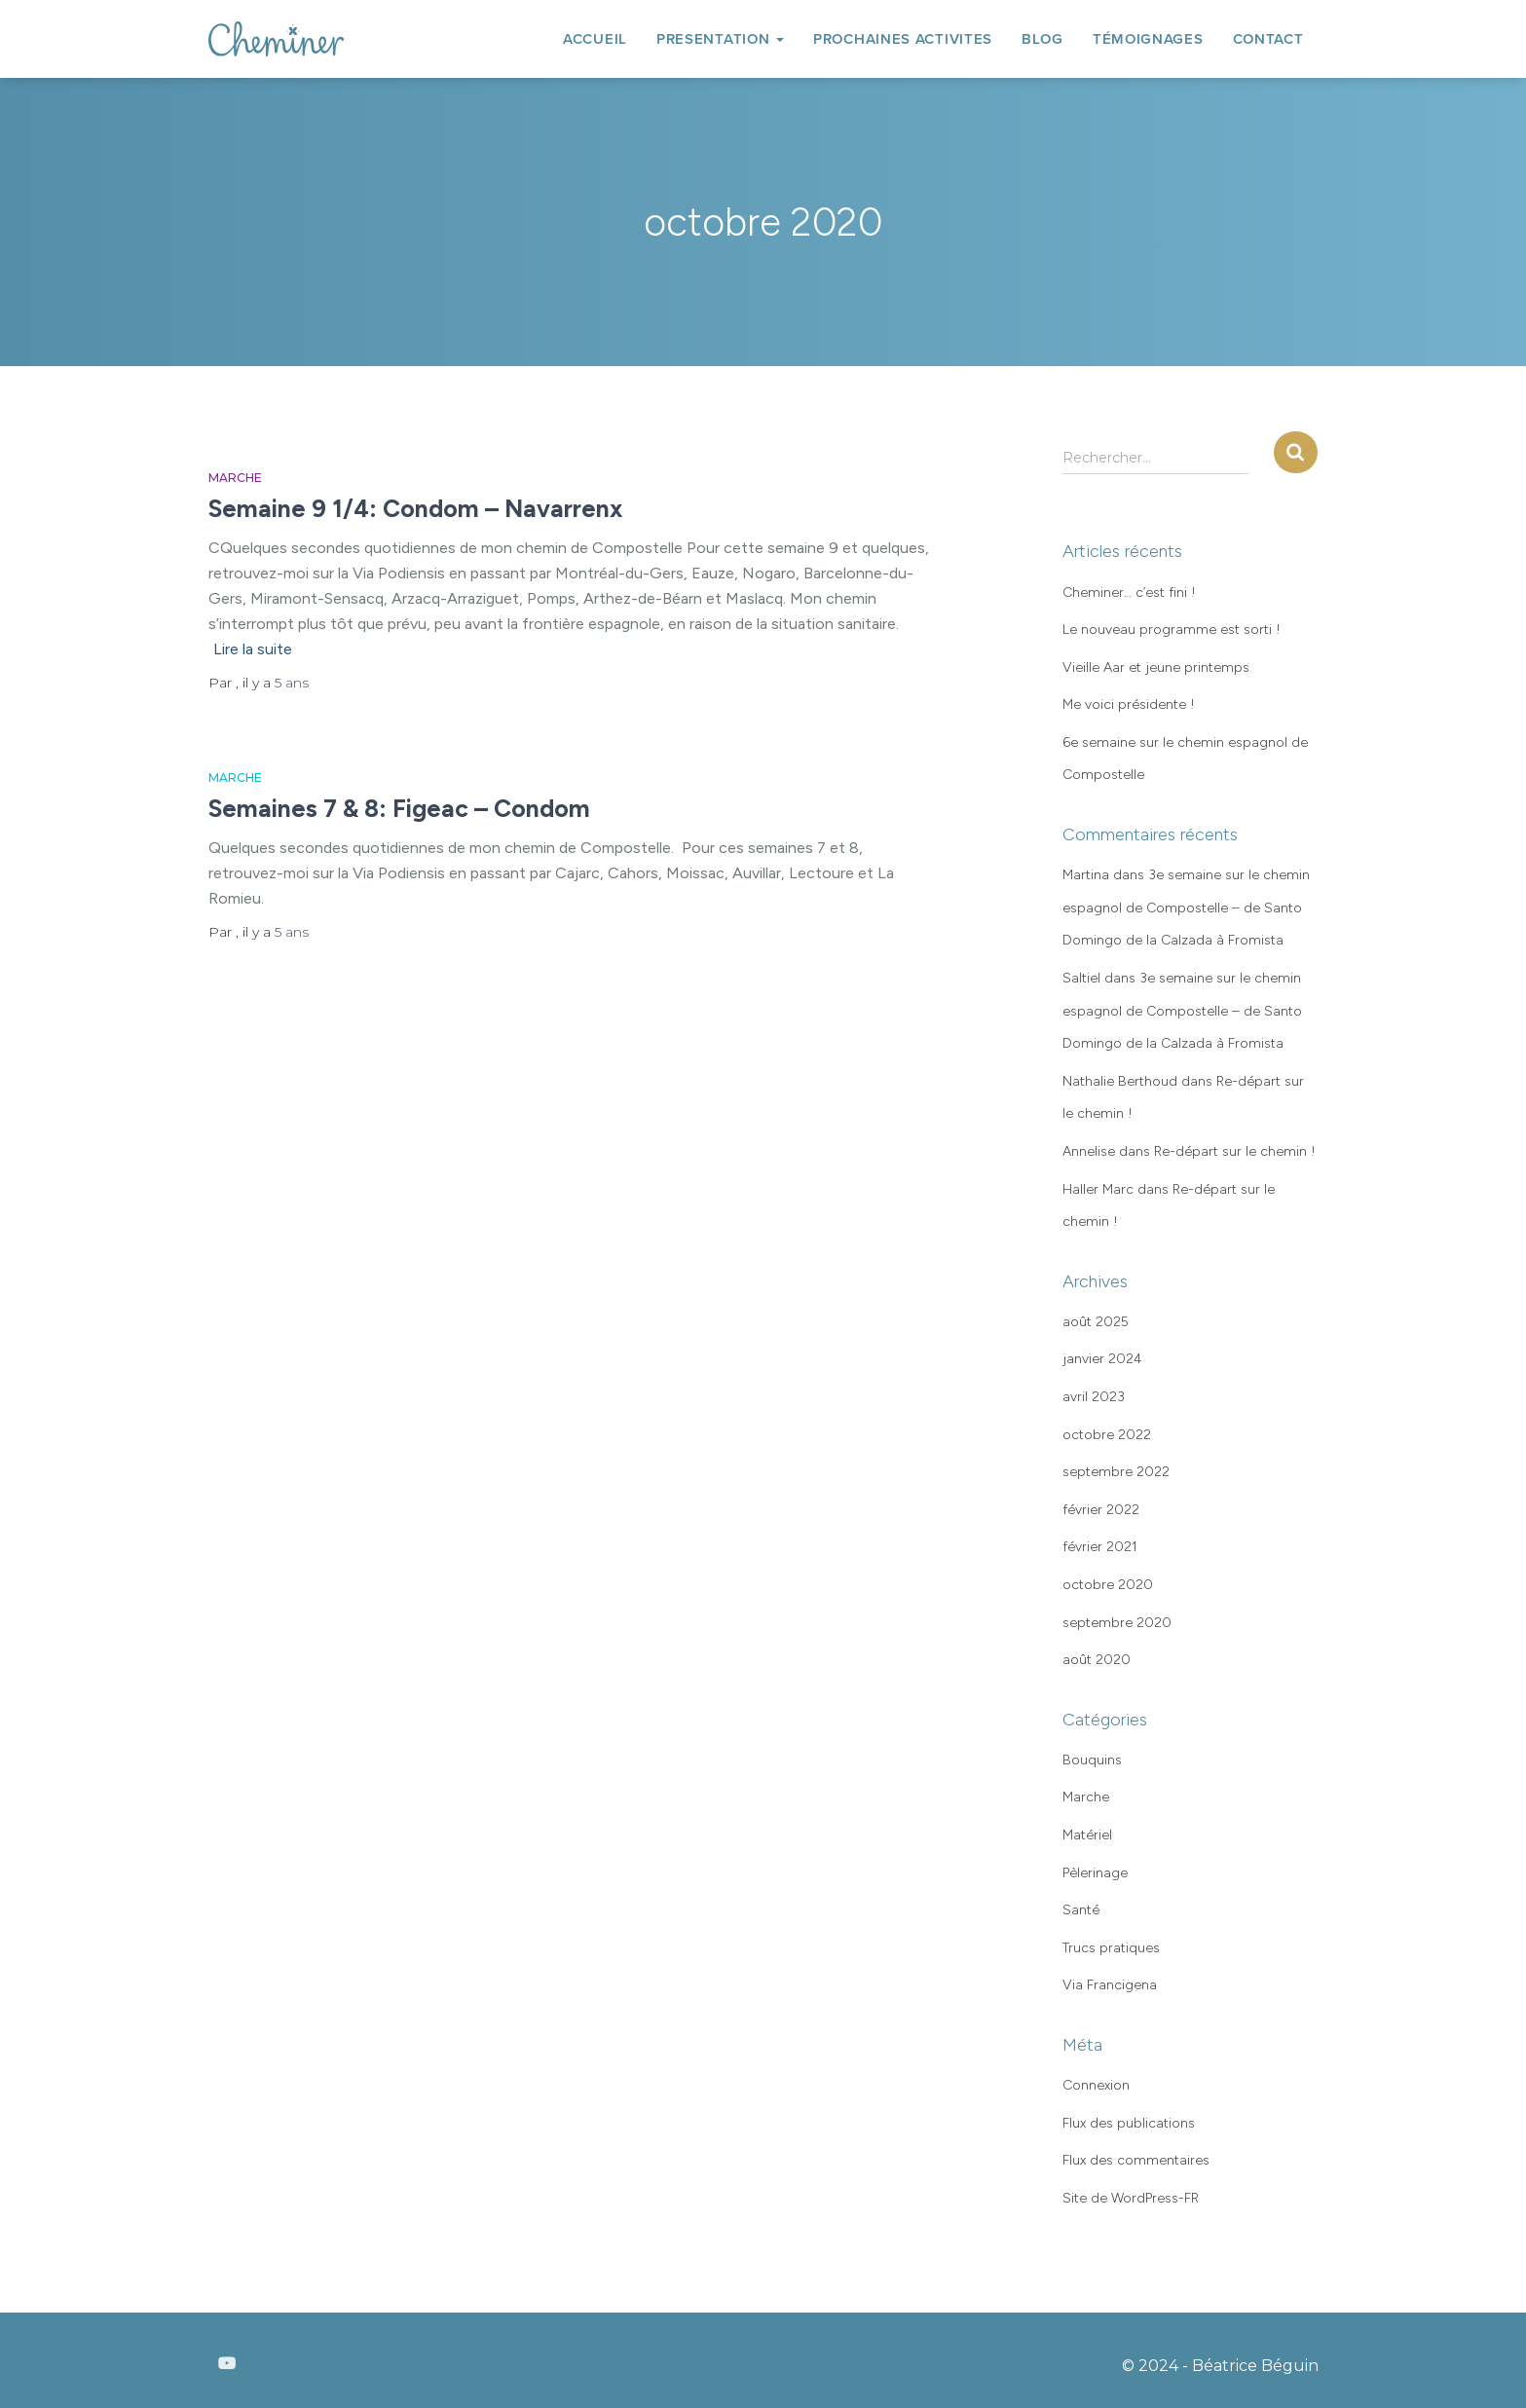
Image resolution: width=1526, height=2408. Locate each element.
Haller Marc (1098, 1189)
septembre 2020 (1117, 1622)
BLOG (1042, 39)
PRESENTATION (720, 39)
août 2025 (1095, 1322)
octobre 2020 (1107, 1584)
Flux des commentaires (1136, 2160)
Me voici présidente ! (1128, 704)
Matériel (1087, 1835)
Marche (235, 477)
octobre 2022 (1106, 1434)
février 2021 (1099, 1546)
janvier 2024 (1101, 1359)
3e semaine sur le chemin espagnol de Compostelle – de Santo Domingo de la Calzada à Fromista (1186, 907)
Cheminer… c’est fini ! (1129, 592)
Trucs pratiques (1111, 1948)
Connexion (1096, 2085)
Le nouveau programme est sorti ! (1171, 629)
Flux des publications (1128, 2123)
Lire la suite (252, 649)
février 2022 (1100, 1509)
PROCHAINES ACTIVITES (902, 39)
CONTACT (1268, 39)
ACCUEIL (595, 39)
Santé (1080, 1910)
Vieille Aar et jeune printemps (1155, 667)
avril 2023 (1093, 1397)
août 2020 (1096, 1659)
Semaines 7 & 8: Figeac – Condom (399, 808)
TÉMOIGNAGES (1148, 39)
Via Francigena (1109, 1985)
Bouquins (1092, 1760)
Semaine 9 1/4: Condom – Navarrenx (415, 508)
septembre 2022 (1116, 1471)
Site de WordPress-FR (1130, 2198)
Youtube (226, 2364)
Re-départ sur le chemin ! (1235, 1151)
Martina (1085, 875)
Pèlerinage (1095, 1873)
